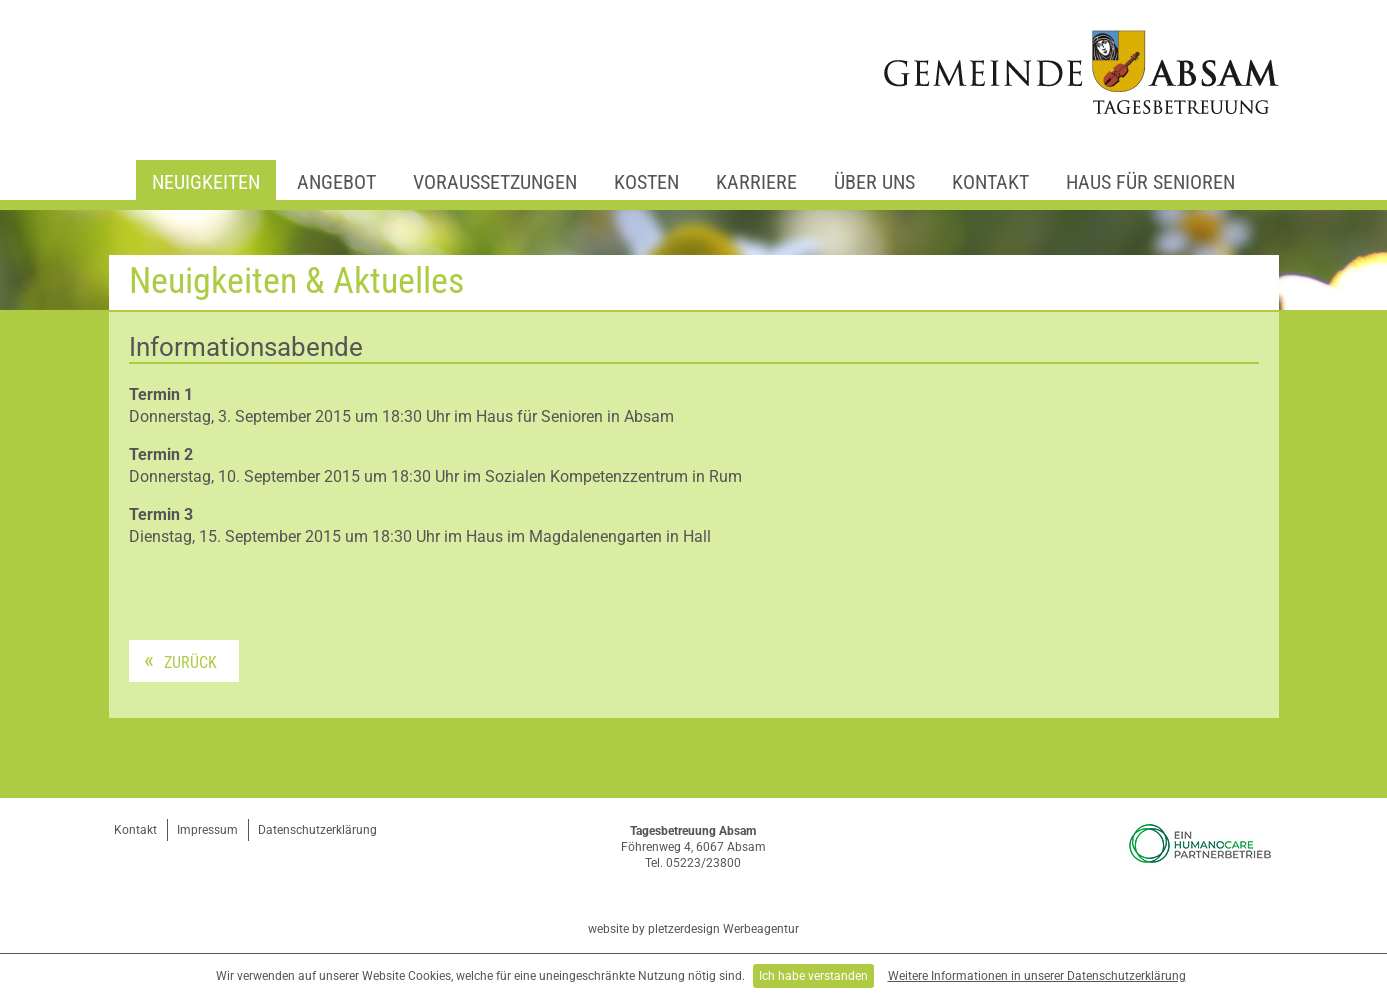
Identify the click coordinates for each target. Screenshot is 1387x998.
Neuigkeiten (206, 182)
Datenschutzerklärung (317, 830)
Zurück (190, 662)
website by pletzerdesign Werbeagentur (693, 929)
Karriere (756, 182)
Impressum (207, 830)
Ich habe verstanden (813, 976)
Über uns (874, 182)
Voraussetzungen (495, 182)
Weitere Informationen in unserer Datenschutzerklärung (1037, 976)
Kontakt (990, 182)
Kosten (646, 182)
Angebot (336, 182)
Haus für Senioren (1150, 182)
